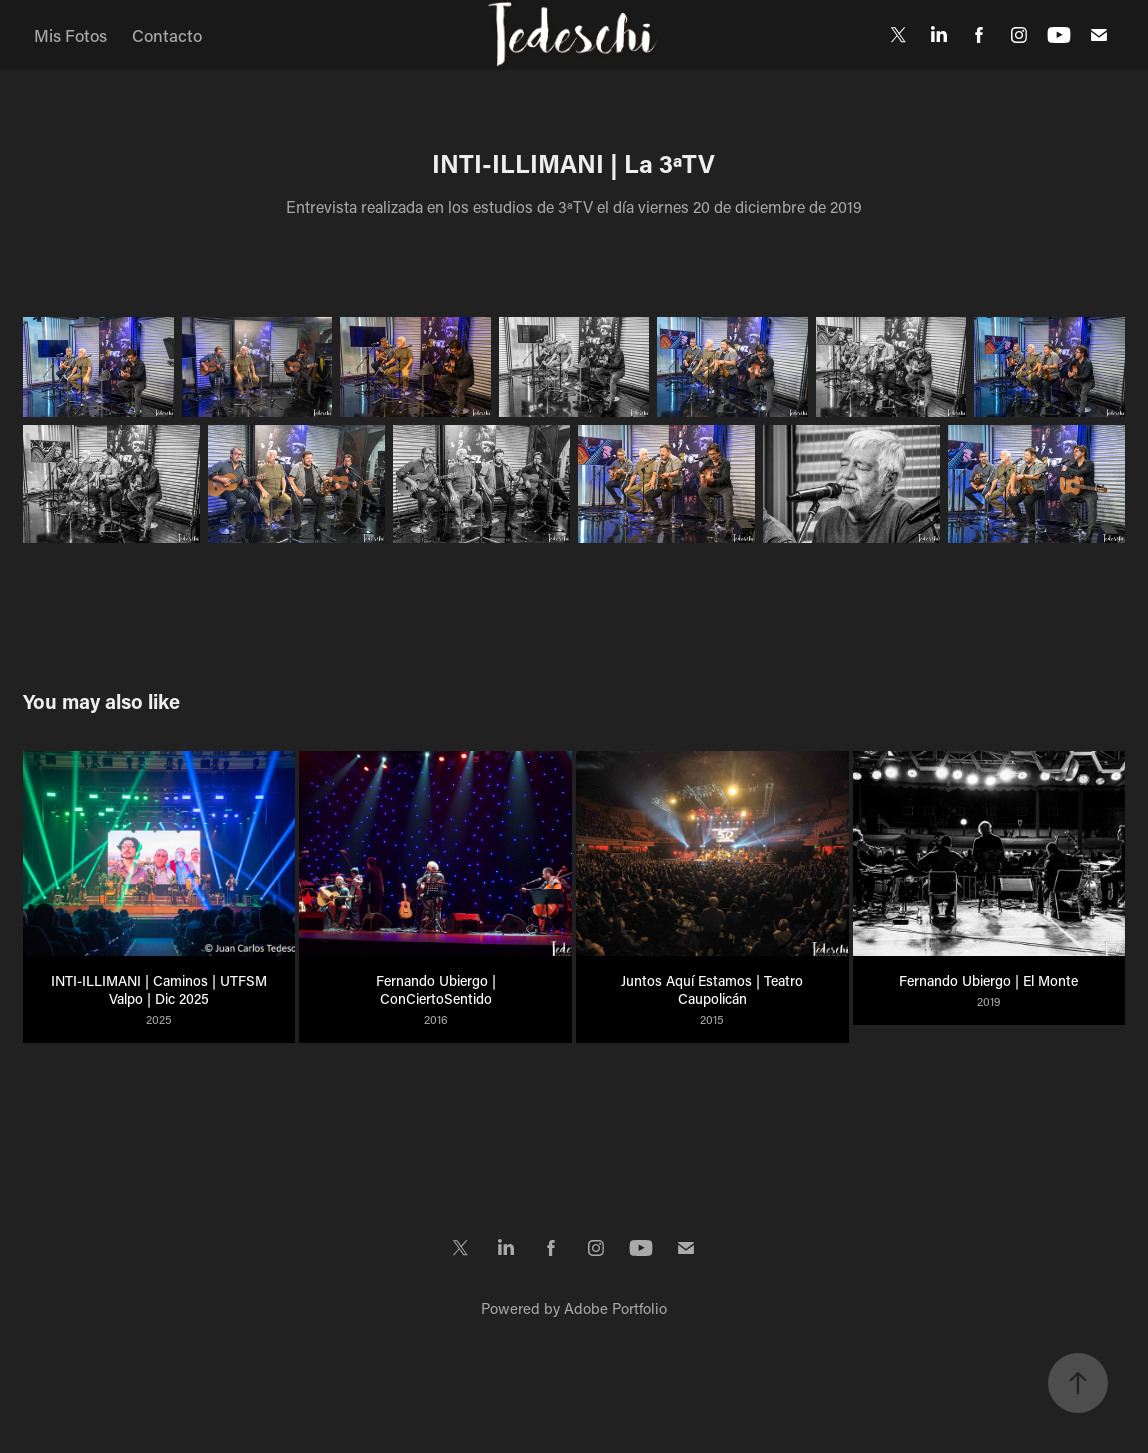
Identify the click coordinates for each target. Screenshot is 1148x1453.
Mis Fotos (70, 35)
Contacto (167, 35)
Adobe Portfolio (615, 1308)
